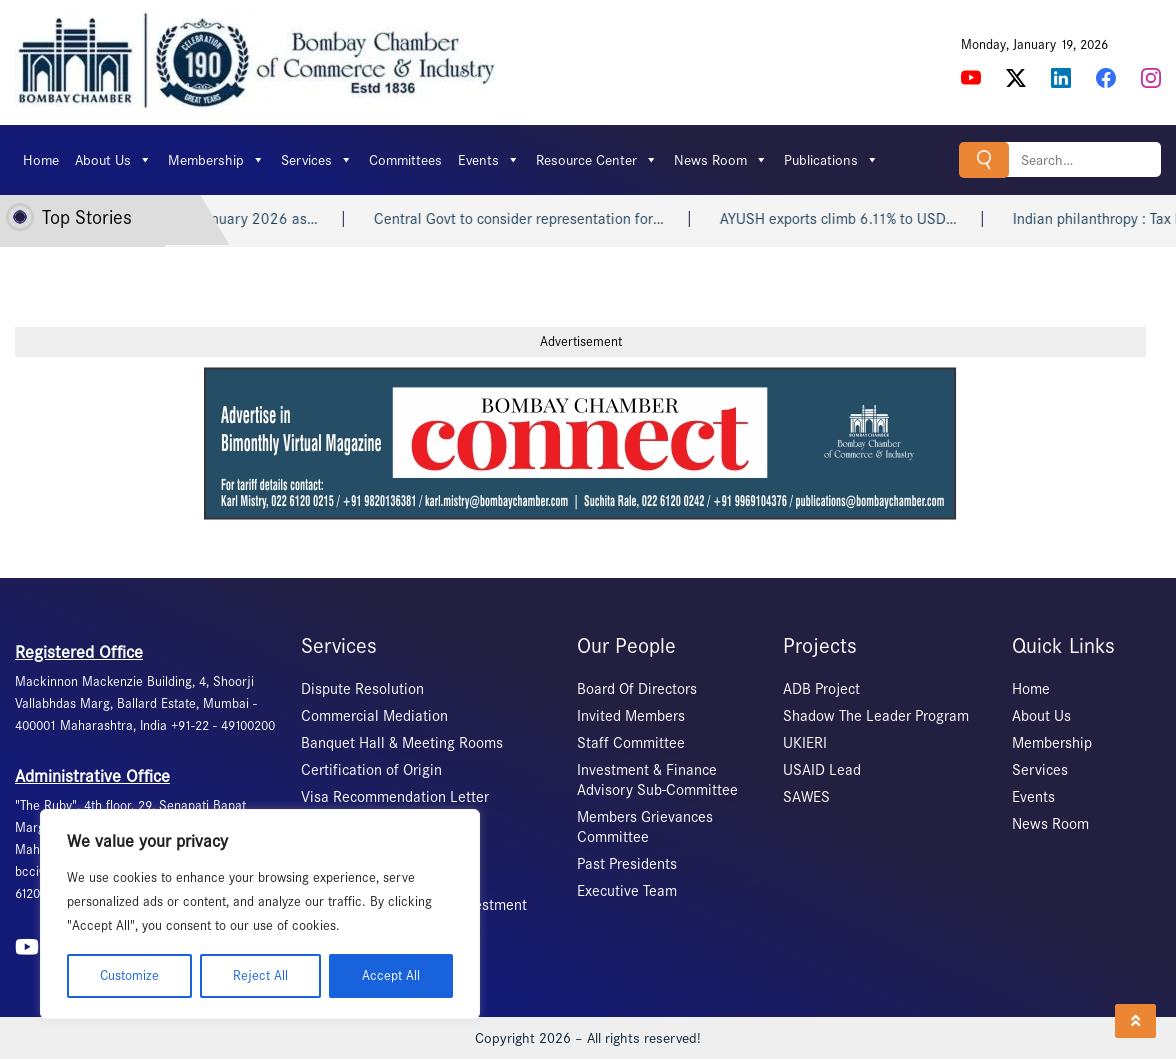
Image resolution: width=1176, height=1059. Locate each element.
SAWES (806, 797)
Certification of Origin (371, 770)
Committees (405, 160)
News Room (721, 160)
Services (317, 160)
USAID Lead (822, 770)
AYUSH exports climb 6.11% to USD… (854, 219)
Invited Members (631, 716)
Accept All (391, 975)
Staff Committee (631, 743)
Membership (216, 160)
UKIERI (805, 743)
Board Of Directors (637, 689)
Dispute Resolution (362, 689)
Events (489, 160)
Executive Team (627, 891)
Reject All (260, 975)
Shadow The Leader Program (876, 716)
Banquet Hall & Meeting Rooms (402, 743)
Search (984, 159)
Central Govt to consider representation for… (535, 219)
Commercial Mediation (374, 716)
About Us (113, 160)
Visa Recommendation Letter (395, 797)
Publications (831, 160)
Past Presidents (627, 864)
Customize (129, 975)
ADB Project (821, 689)
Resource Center (597, 160)
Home (41, 160)
